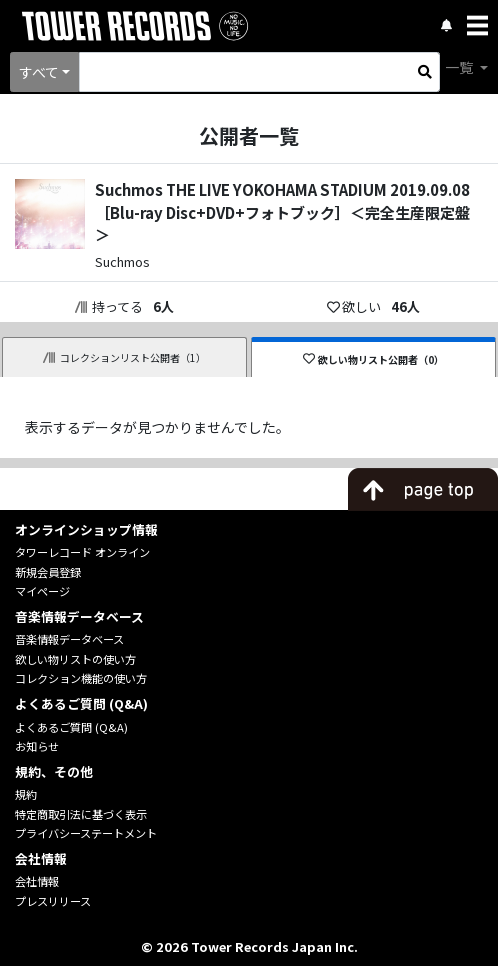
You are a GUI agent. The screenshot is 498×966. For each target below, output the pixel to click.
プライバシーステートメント (86, 833)
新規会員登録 (48, 572)
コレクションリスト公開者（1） (125, 357)
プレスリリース (53, 901)
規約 (26, 794)
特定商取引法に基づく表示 (81, 814)
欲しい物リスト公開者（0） (373, 359)
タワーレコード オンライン (82, 552)
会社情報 (37, 881)
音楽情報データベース (69, 639)
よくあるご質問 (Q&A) (71, 727)
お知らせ (37, 746)
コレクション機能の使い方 (81, 678)
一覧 (460, 67)
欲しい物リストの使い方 (75, 659)
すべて (39, 72)
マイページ (42, 591)
